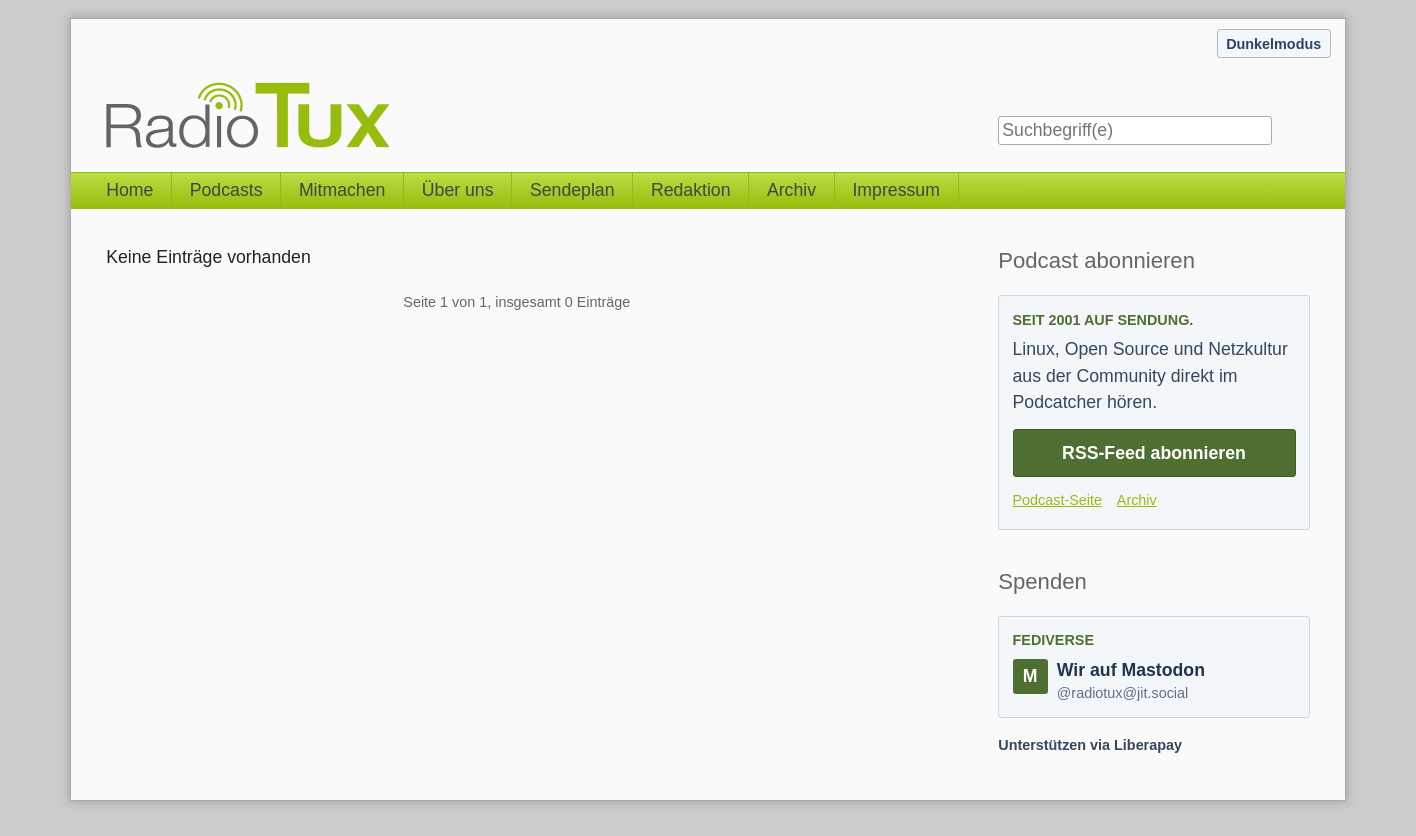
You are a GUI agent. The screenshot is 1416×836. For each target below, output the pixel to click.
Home (129, 190)
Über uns (458, 190)
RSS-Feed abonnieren (1154, 453)
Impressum (895, 190)
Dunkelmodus (1273, 44)
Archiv (791, 190)
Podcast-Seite (1058, 500)
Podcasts (226, 190)
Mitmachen (342, 190)
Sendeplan (572, 190)
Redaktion (691, 190)
